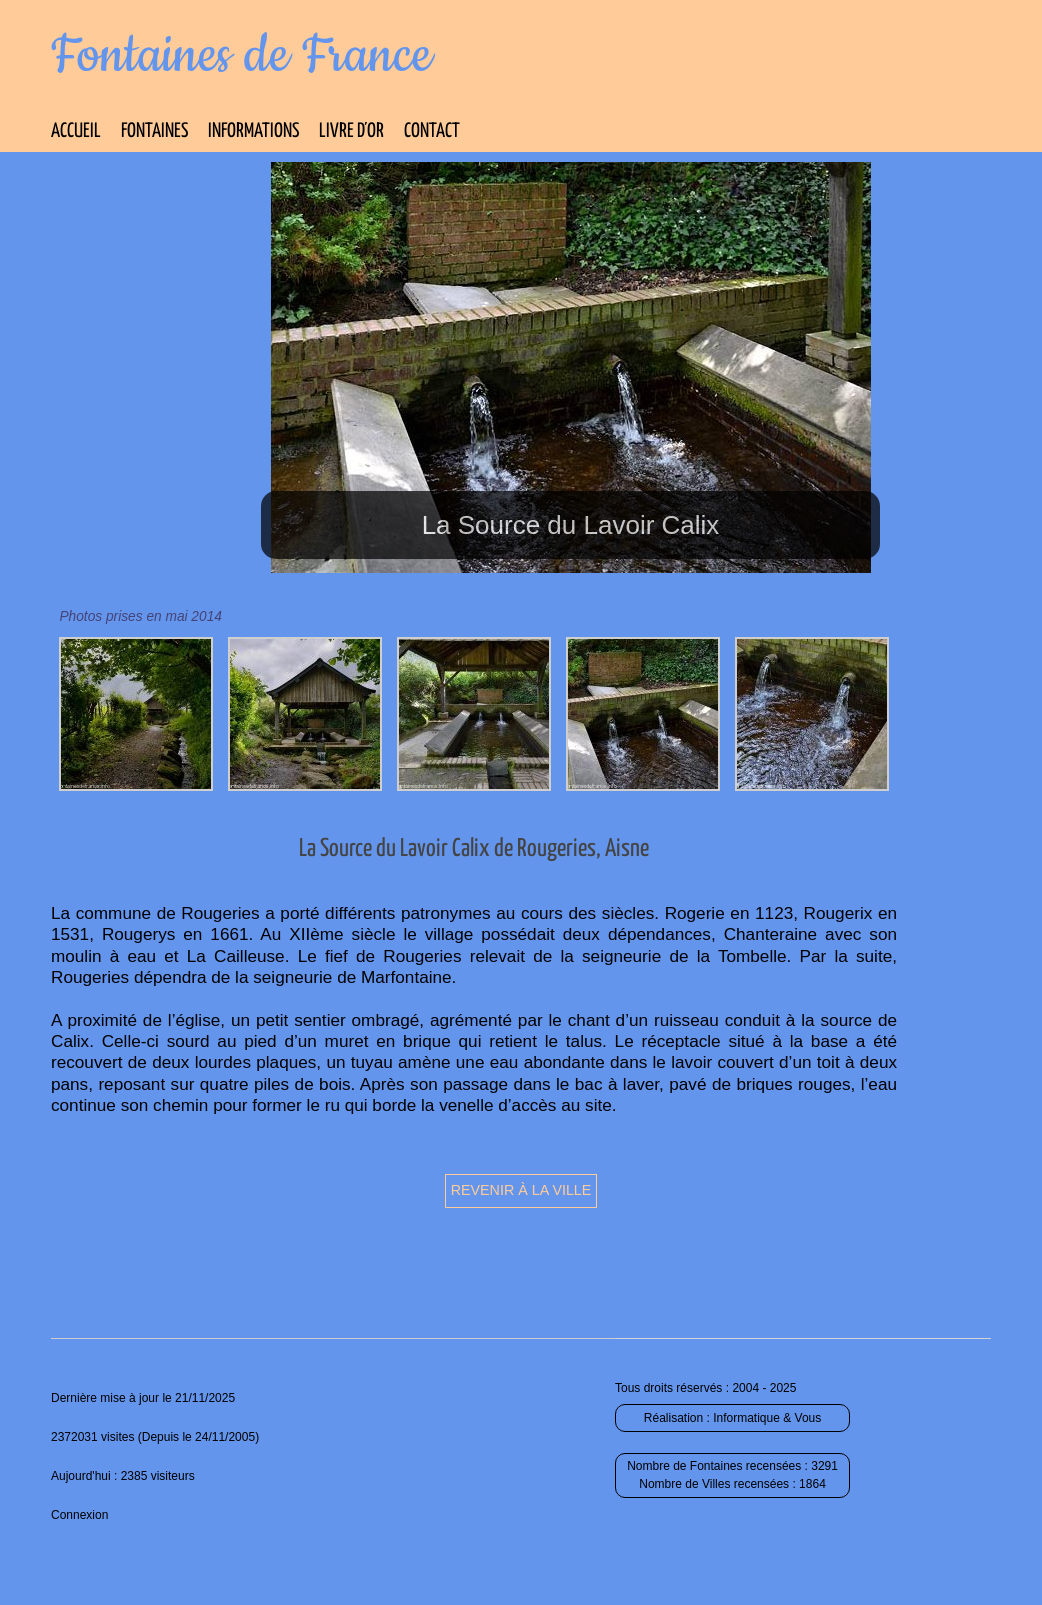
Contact (432, 131)
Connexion (79, 1515)
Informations (253, 131)
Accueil (76, 131)
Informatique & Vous (767, 1418)
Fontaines (154, 131)
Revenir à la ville (521, 1190)
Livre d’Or (351, 131)
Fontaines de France (241, 56)
